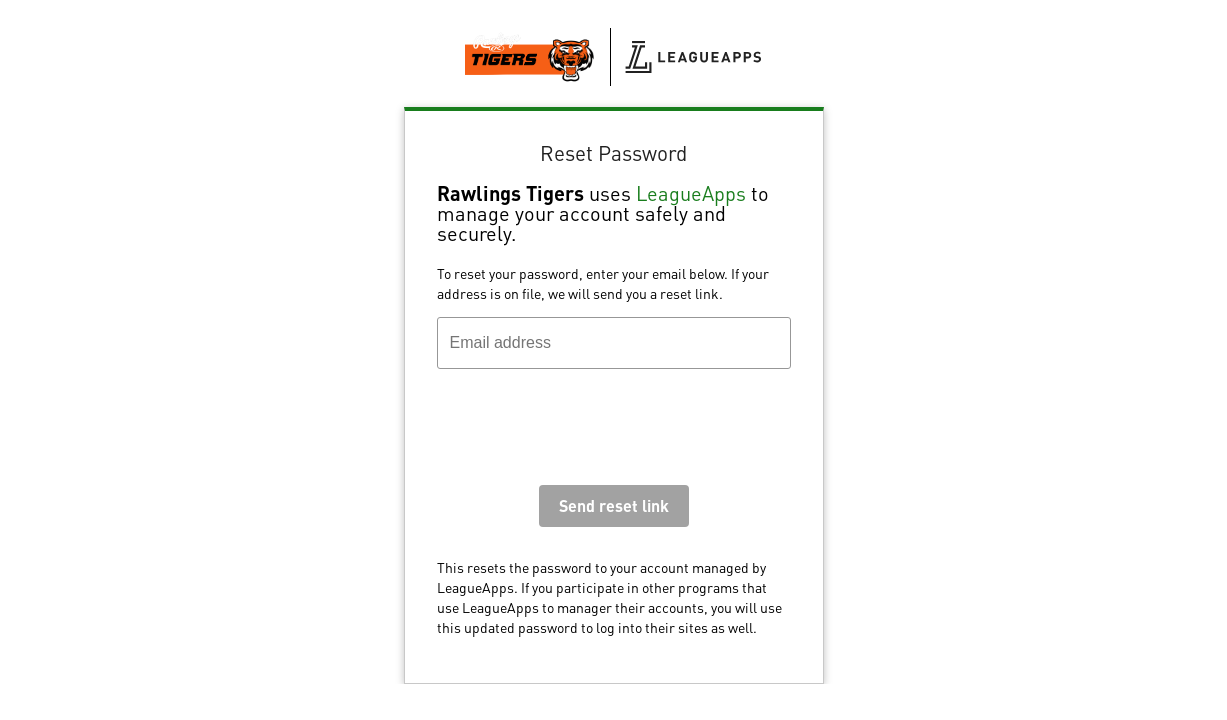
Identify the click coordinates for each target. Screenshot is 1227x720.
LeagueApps (691, 193)
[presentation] (589, 432)
